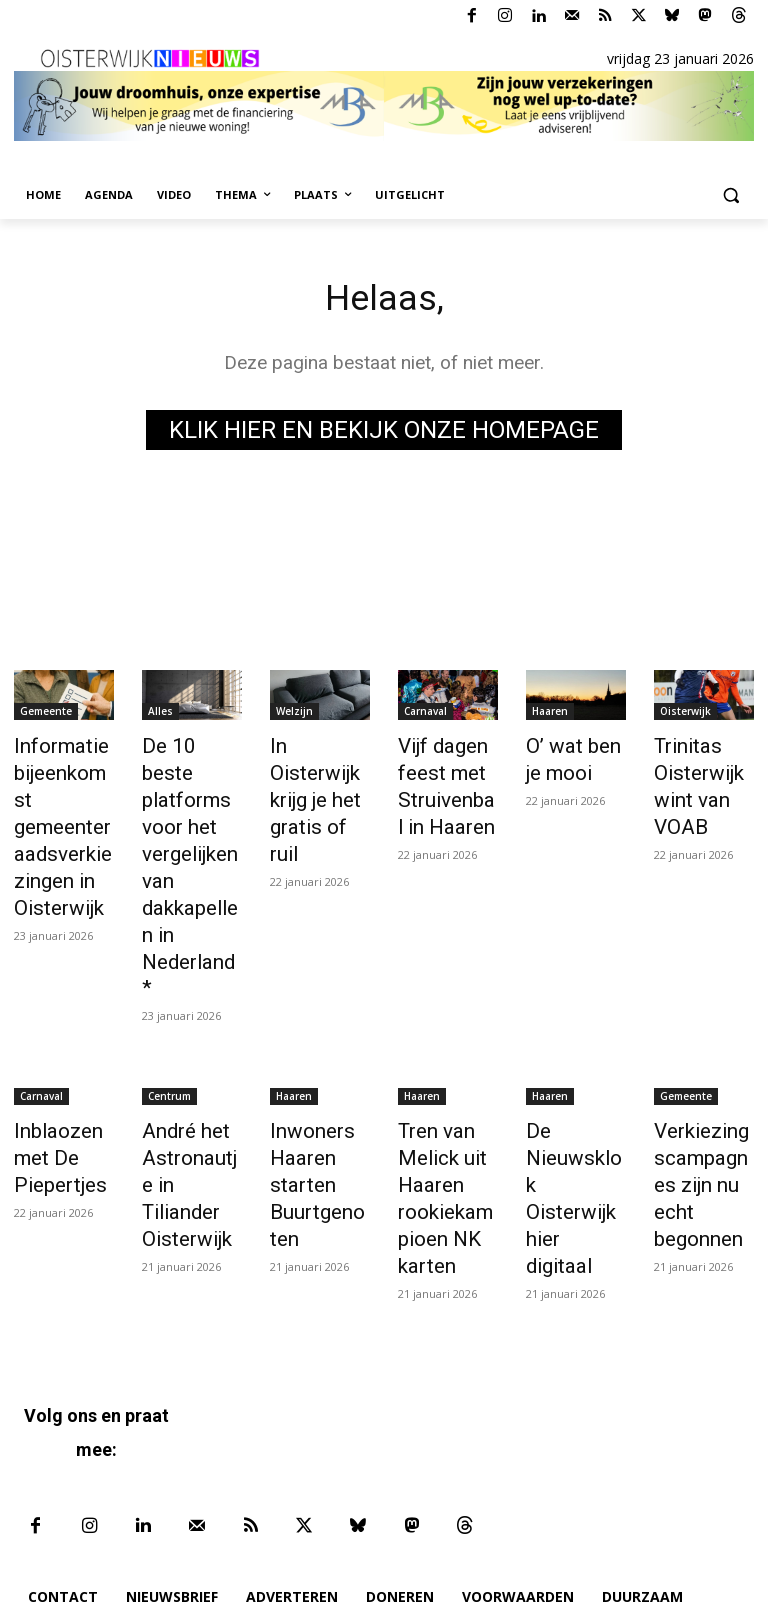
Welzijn (294, 715)
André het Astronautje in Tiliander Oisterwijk (186, 1074)
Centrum (169, 1008)
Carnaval (425, 715)
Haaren (550, 715)
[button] (730, 195)
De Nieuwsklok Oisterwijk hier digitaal (570, 1074)
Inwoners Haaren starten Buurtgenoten (316, 1085)
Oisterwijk (685, 715)
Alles (160, 715)
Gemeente (46, 715)
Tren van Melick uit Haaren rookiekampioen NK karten (444, 1096)
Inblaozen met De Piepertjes (52, 1063)
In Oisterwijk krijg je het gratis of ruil (317, 770)
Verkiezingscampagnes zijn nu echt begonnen (702, 1074)
